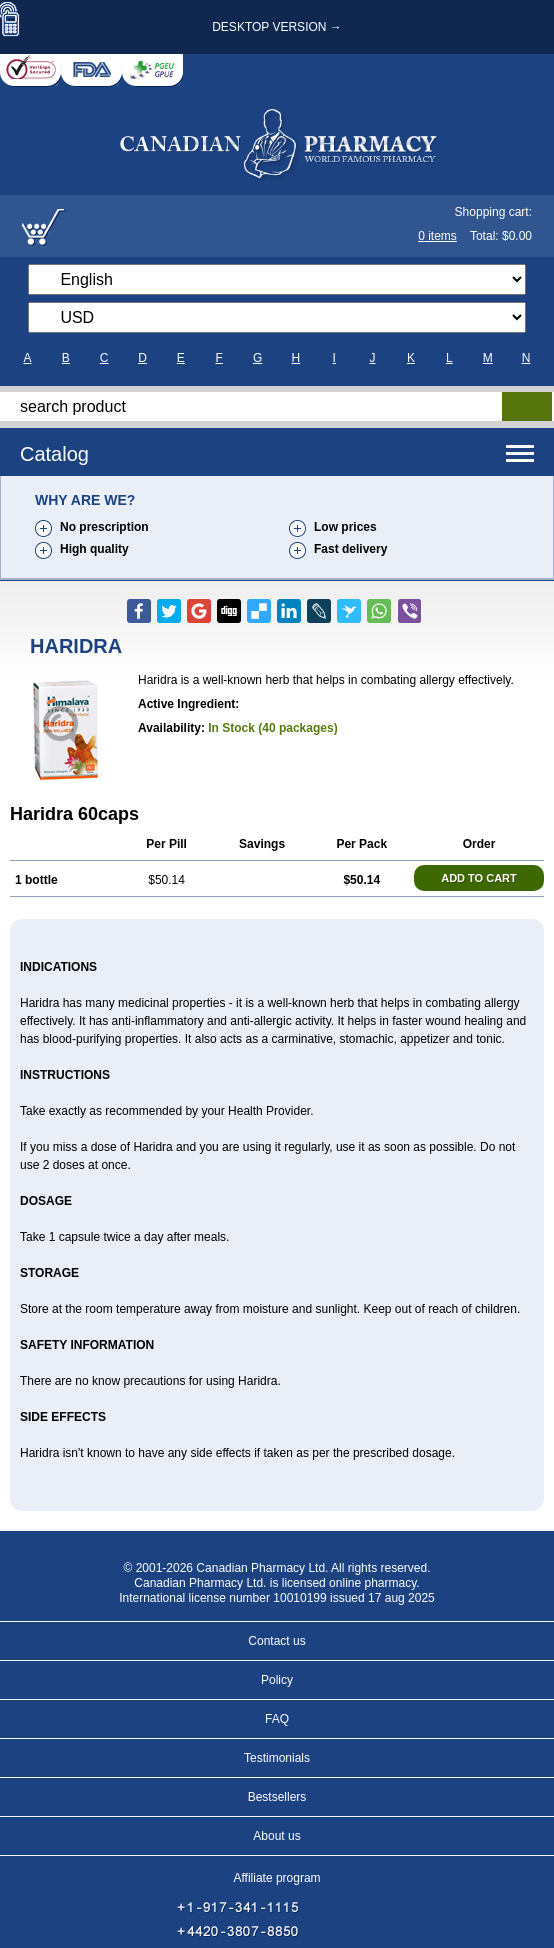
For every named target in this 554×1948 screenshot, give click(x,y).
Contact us (276, 1641)
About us (276, 1836)
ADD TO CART (479, 878)
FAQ (277, 1719)
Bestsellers (277, 1797)
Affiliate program (276, 1878)
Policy (277, 1680)
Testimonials (277, 1758)
